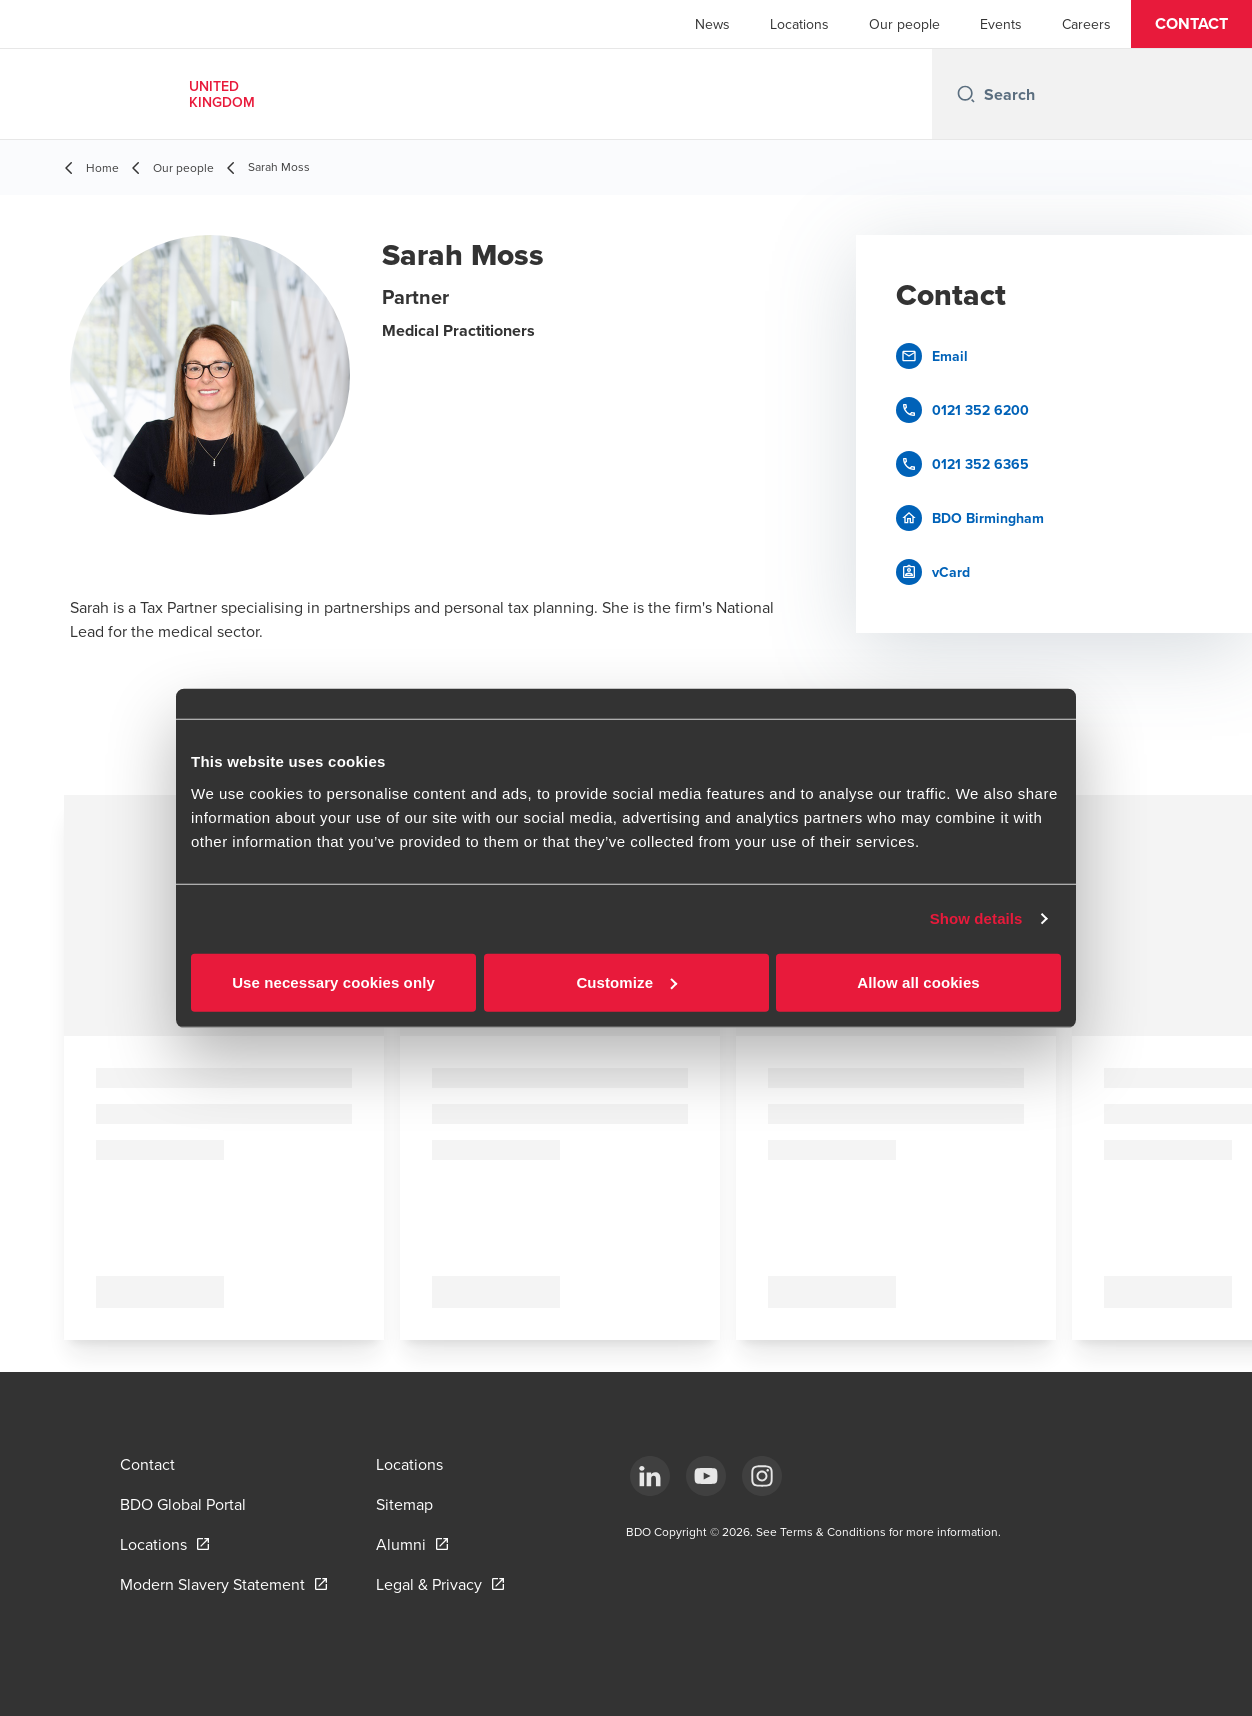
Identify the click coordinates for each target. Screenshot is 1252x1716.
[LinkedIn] (650, 1476)
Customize (626, 981)
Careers (1086, 24)
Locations (799, 24)
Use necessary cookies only (333, 981)
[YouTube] (706, 1476)
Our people (904, 24)
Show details (976, 918)
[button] (1191, 24)
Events (1001, 24)
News (712, 24)
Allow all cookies (918, 981)
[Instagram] (762, 1476)
